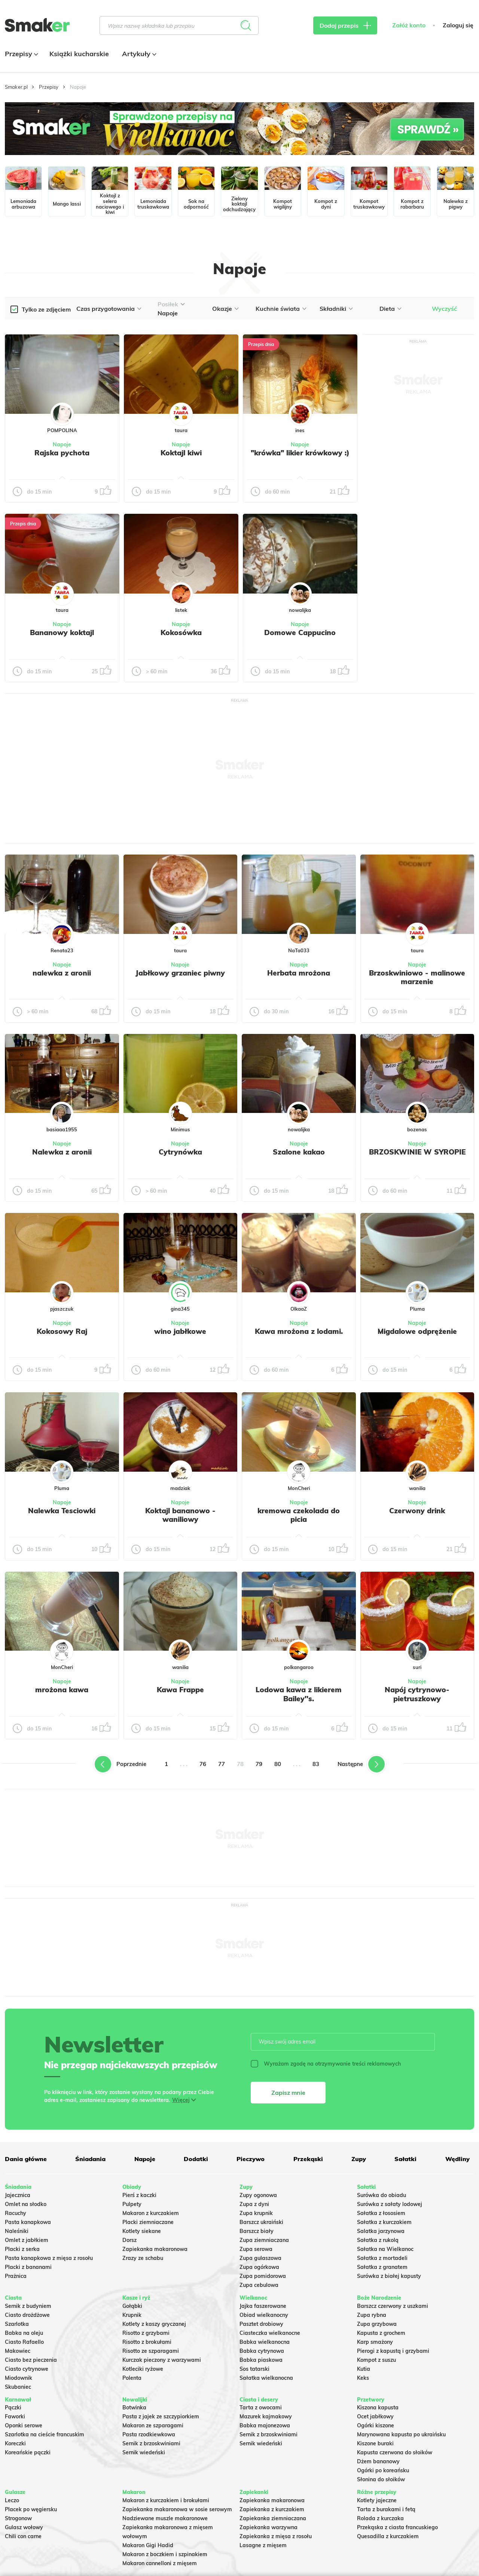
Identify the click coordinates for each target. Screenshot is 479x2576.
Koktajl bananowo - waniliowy (180, 1515)
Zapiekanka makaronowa (154, 2249)
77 (221, 1764)
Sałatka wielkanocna (266, 2378)
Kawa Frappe (180, 1689)
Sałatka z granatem (382, 2267)
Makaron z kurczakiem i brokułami (165, 2500)
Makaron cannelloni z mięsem (159, 2563)
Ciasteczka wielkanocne (270, 2333)
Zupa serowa (256, 2249)
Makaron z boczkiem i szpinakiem (164, 2554)
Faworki (15, 2416)
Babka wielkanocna (265, 2342)
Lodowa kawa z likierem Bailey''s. (299, 1694)
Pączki (13, 2407)
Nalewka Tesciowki (61, 1510)
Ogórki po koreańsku (383, 2470)
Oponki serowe (23, 2425)
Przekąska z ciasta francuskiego (397, 2527)
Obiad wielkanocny (264, 2315)
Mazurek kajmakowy (266, 2416)
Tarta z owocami (261, 2407)
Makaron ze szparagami (152, 2425)
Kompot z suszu (376, 2360)
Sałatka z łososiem (381, 2213)
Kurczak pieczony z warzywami (161, 2360)
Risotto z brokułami (146, 2342)
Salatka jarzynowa (381, 2231)
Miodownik (18, 2378)
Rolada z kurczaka (380, 2518)
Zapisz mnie (288, 2092)
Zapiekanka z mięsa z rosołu (276, 2536)
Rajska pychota (61, 452)
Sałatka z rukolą (378, 2240)
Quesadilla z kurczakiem (388, 2536)
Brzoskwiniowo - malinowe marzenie (417, 977)
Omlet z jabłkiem (26, 2240)
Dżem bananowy (378, 2461)
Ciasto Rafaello (24, 2342)
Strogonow (18, 2518)
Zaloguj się (458, 25)
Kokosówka (181, 632)
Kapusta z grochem (381, 2333)
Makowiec (17, 2351)
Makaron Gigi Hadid (147, 2545)
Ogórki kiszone (375, 2425)
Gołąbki (132, 2306)
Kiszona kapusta (378, 2407)
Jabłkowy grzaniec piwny (180, 972)
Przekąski (308, 2159)
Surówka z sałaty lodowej (389, 2204)
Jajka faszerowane (263, 2306)
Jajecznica (17, 2195)
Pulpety (131, 2204)
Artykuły (138, 53)
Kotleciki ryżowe (142, 2369)
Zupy (358, 2159)
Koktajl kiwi (181, 452)
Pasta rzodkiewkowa (148, 2434)
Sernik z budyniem (28, 2306)
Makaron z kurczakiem (150, 2213)
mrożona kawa (61, 1689)
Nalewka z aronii (62, 1151)
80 (277, 1764)
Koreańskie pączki (28, 2452)
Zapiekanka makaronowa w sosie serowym (177, 2509)
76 (202, 1764)
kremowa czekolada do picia (298, 1515)
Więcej (181, 2100)
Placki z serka (22, 2249)
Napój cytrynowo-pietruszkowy (417, 1694)
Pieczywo (251, 2159)
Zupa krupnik (256, 2213)
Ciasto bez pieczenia (31, 2360)
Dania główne (26, 2159)
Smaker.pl (16, 87)
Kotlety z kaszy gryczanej (154, 2324)
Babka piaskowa (261, 2360)
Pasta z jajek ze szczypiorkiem (160, 2416)
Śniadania (90, 2159)
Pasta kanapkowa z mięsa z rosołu (49, 2258)
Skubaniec (18, 2387)
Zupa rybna (371, 2315)
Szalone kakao (299, 1151)
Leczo (12, 2500)
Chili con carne (23, 2536)
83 (315, 1764)
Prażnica (16, 2276)
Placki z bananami (28, 2267)
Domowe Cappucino (300, 632)
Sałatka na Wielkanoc (385, 2249)
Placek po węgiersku (31, 2509)
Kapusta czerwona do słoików (394, 2452)
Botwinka (134, 2407)
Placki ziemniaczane (148, 2222)
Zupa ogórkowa (259, 2267)
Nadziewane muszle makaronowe (165, 2518)
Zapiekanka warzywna (269, 2527)
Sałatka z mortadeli (382, 2258)
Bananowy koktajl (62, 632)
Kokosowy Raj (62, 1331)
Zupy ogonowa (258, 2195)
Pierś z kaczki (139, 2195)
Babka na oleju (24, 2333)
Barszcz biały (257, 2231)
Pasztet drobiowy (261, 2324)
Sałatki (405, 2159)
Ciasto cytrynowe (26, 2369)
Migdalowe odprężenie (417, 1331)
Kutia (363, 2369)
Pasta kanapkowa (28, 2222)
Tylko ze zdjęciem (46, 309)
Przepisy (20, 53)
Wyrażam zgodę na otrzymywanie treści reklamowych (326, 2063)
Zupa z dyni (254, 2204)
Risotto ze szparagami (150, 2351)
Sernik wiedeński (143, 2452)
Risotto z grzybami (146, 2333)
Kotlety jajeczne (377, 2500)
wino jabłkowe (180, 1331)
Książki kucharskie (79, 53)
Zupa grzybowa (377, 2324)
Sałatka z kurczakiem (384, 2222)
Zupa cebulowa (259, 2285)
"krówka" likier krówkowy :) (300, 452)
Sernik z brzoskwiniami (151, 2443)
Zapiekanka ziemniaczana (273, 2518)
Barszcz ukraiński (261, 2222)
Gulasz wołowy (24, 2527)
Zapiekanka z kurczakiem (272, 2509)
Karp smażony (375, 2342)
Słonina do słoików (381, 2479)
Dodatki (196, 2159)
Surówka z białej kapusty (389, 2276)
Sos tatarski (254, 2369)
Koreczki (15, 2443)
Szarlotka (17, 2324)
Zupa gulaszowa (260, 2258)
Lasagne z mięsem (263, 2545)
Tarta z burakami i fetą (386, 2509)
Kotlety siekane (141, 2231)
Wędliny (457, 2159)
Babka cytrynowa (262, 2351)
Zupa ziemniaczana (264, 2240)
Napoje (62, 444)
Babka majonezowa (265, 2425)
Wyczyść (444, 308)
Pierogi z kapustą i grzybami (393, 2351)
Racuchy (15, 2213)
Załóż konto (408, 25)
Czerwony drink (417, 1510)
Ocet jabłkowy (375, 2416)
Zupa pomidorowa (263, 2276)
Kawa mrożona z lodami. (299, 1331)
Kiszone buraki (375, 2443)
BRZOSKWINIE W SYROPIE (417, 1151)
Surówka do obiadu (381, 2195)
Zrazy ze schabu (142, 2258)
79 (259, 1764)
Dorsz (129, 2240)
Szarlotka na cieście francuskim (44, 2434)
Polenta (131, 2378)
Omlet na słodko (25, 2204)
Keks (363, 2378)
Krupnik (131, 2315)
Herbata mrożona (298, 972)
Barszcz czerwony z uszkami (392, 2306)
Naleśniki (16, 2231)
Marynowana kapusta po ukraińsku (401, 2434)
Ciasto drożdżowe (27, 2315)
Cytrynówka (180, 1151)
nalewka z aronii (62, 972)
